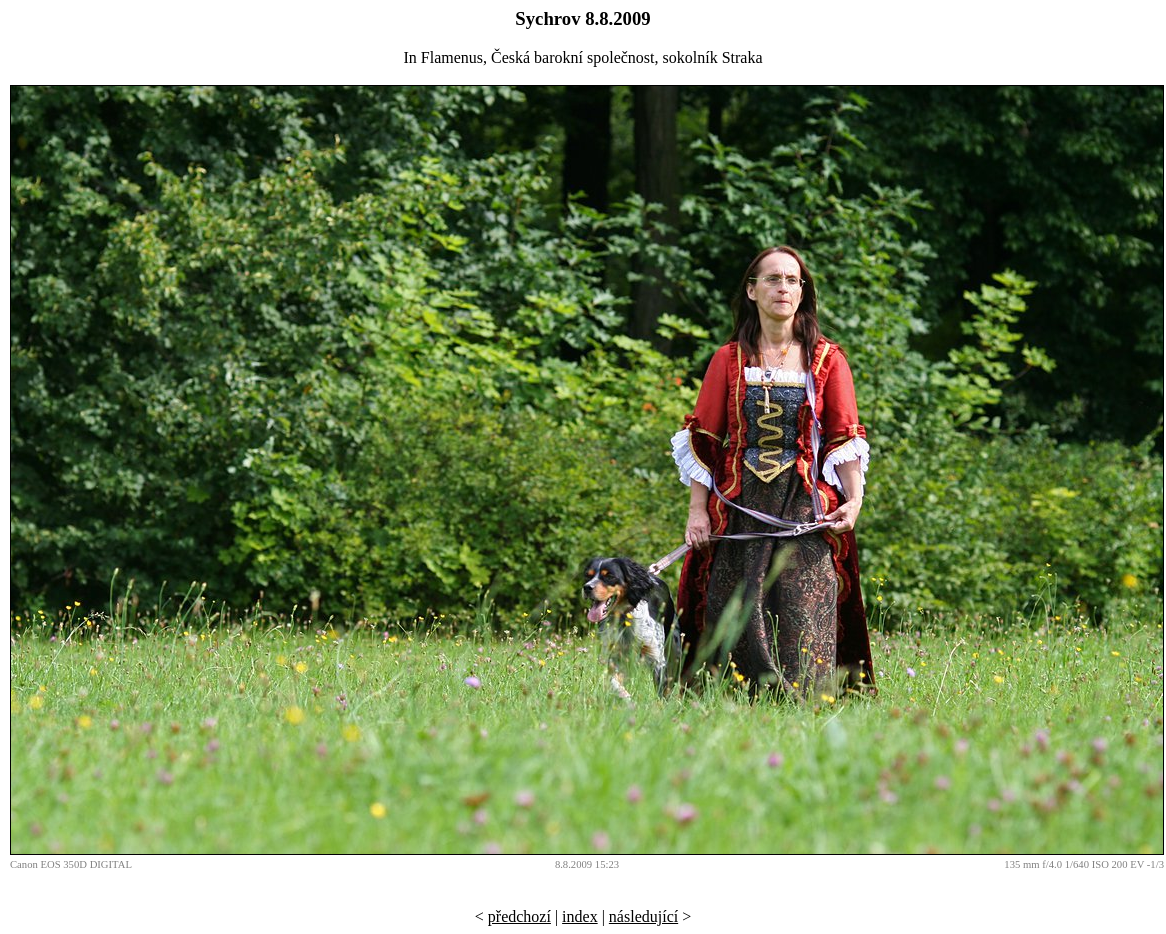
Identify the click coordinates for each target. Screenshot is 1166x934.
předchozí (519, 916)
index (580, 916)
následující (643, 916)
